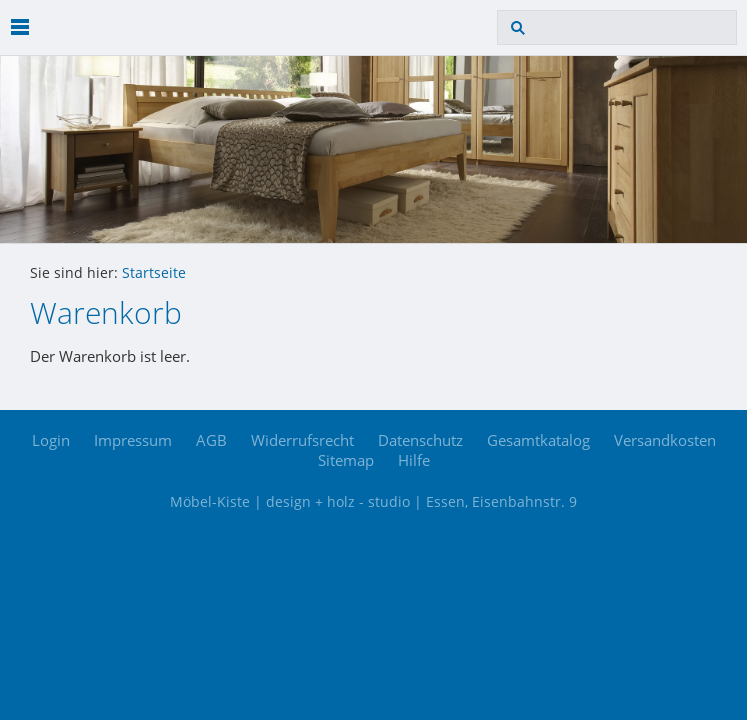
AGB (211, 440)
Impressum (133, 440)
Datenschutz (420, 440)
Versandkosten (665, 440)
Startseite (154, 273)
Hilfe (414, 460)
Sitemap (346, 460)
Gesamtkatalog (538, 440)
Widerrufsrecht (302, 440)
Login (51, 440)
